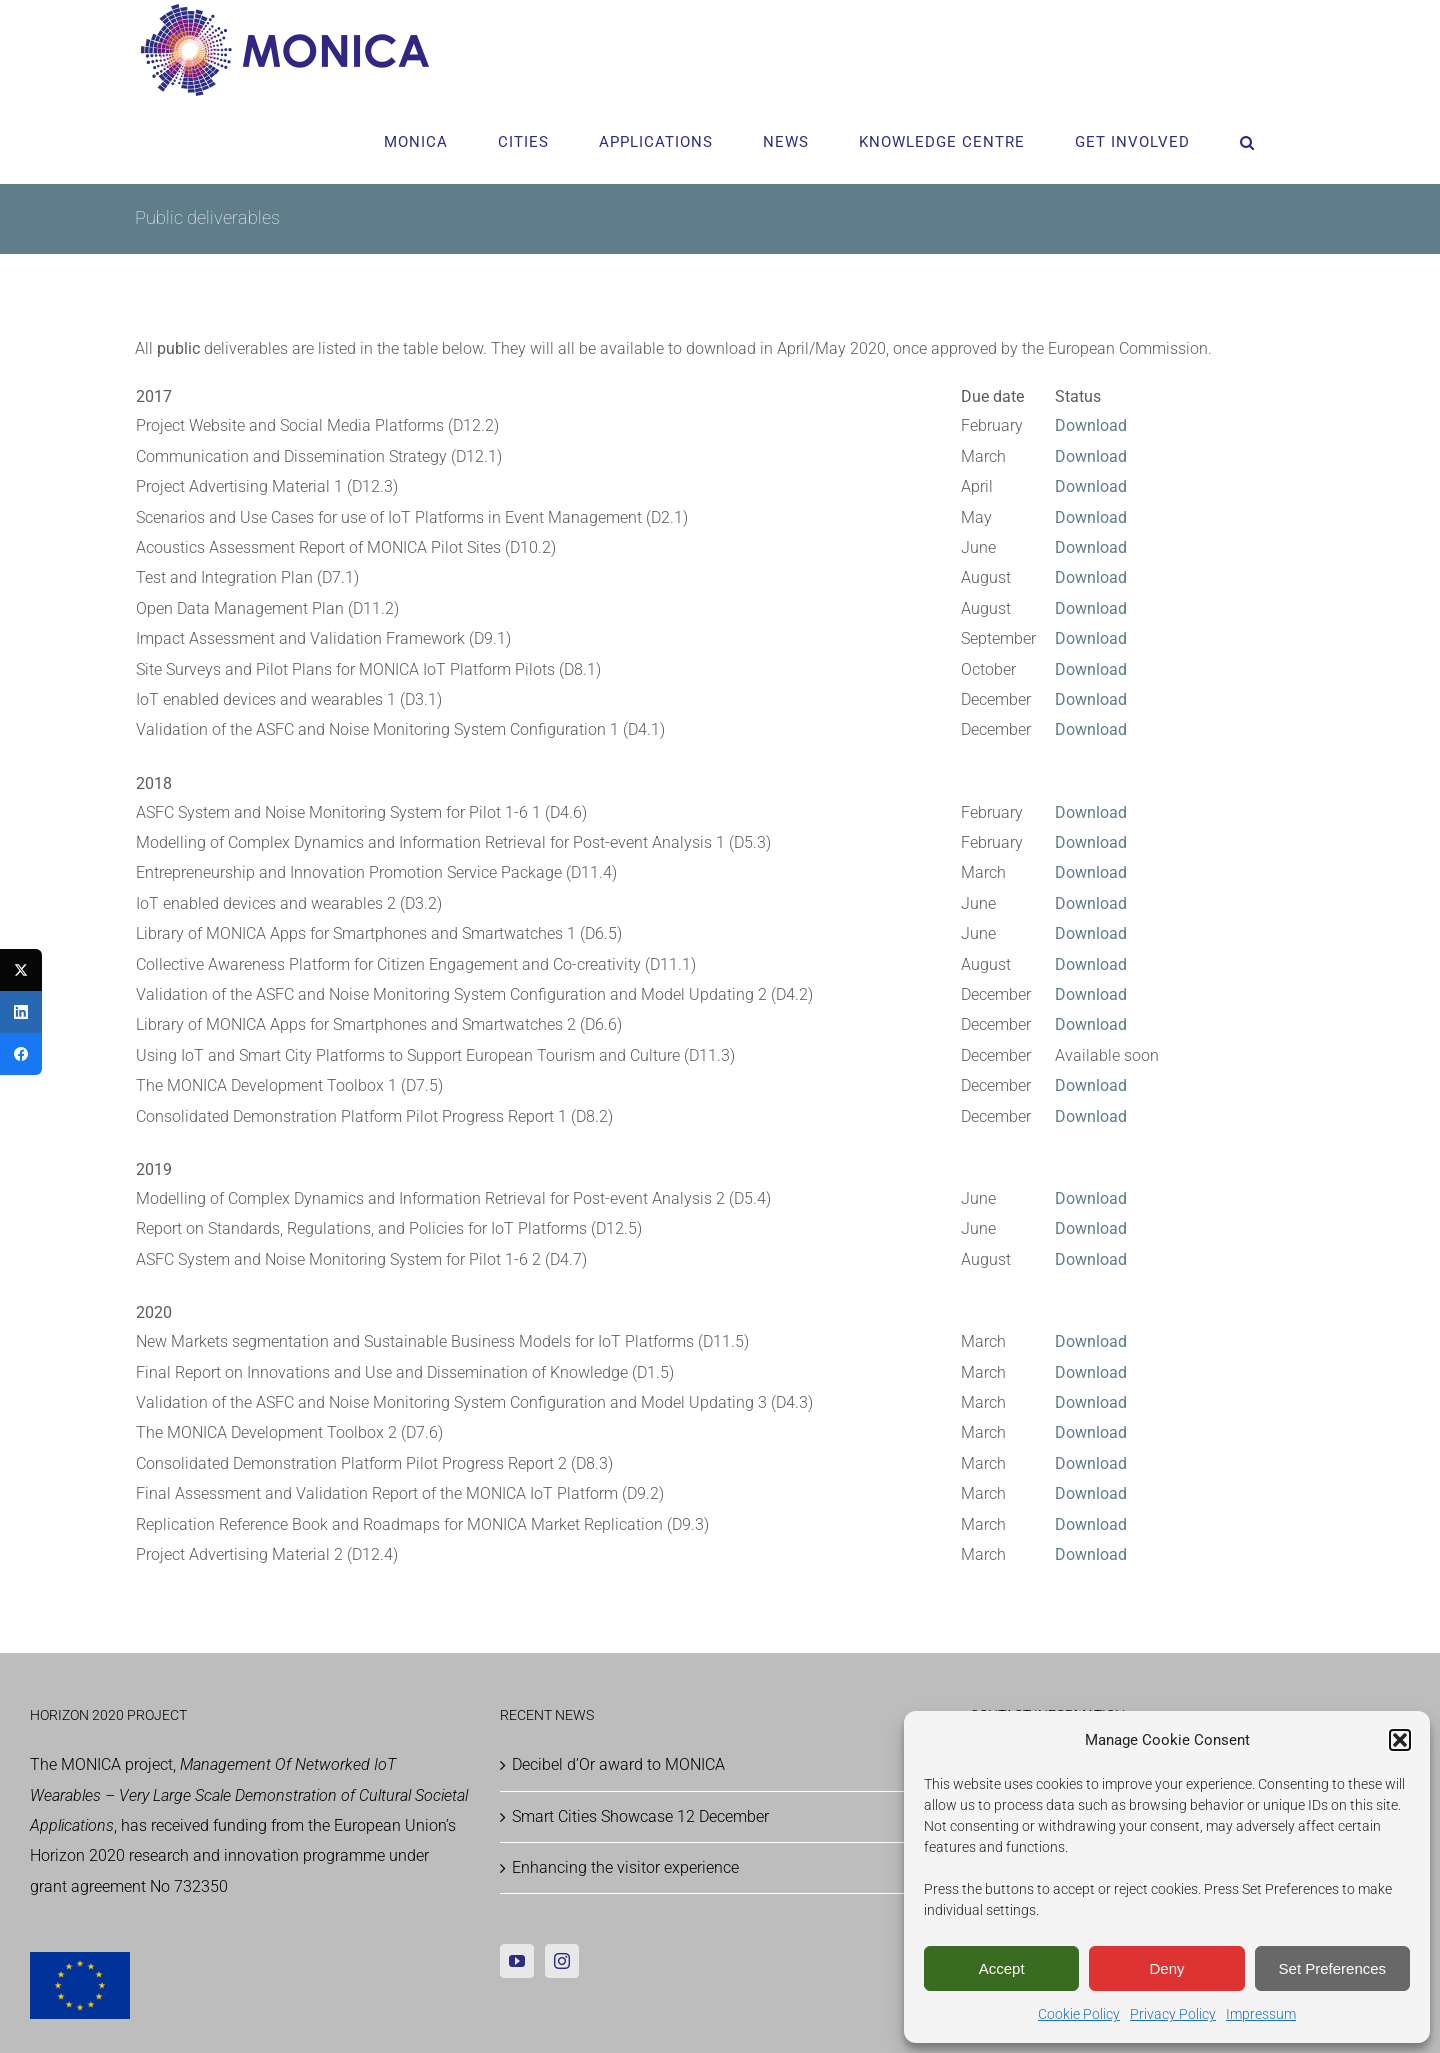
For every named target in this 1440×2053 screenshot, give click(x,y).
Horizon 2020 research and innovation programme (207, 1855)
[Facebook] (21, 1054)
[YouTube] (517, 1961)
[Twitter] (21, 970)
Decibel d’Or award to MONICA (618, 1764)
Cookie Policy (1079, 2014)
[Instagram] (562, 1961)
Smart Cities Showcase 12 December (640, 1816)
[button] (1400, 1740)
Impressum (1261, 2014)
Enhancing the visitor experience (625, 1867)
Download (1091, 517)
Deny (1166, 1968)
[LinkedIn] (21, 1012)
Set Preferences (1333, 1968)
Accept (1002, 1968)
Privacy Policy (1173, 2014)
